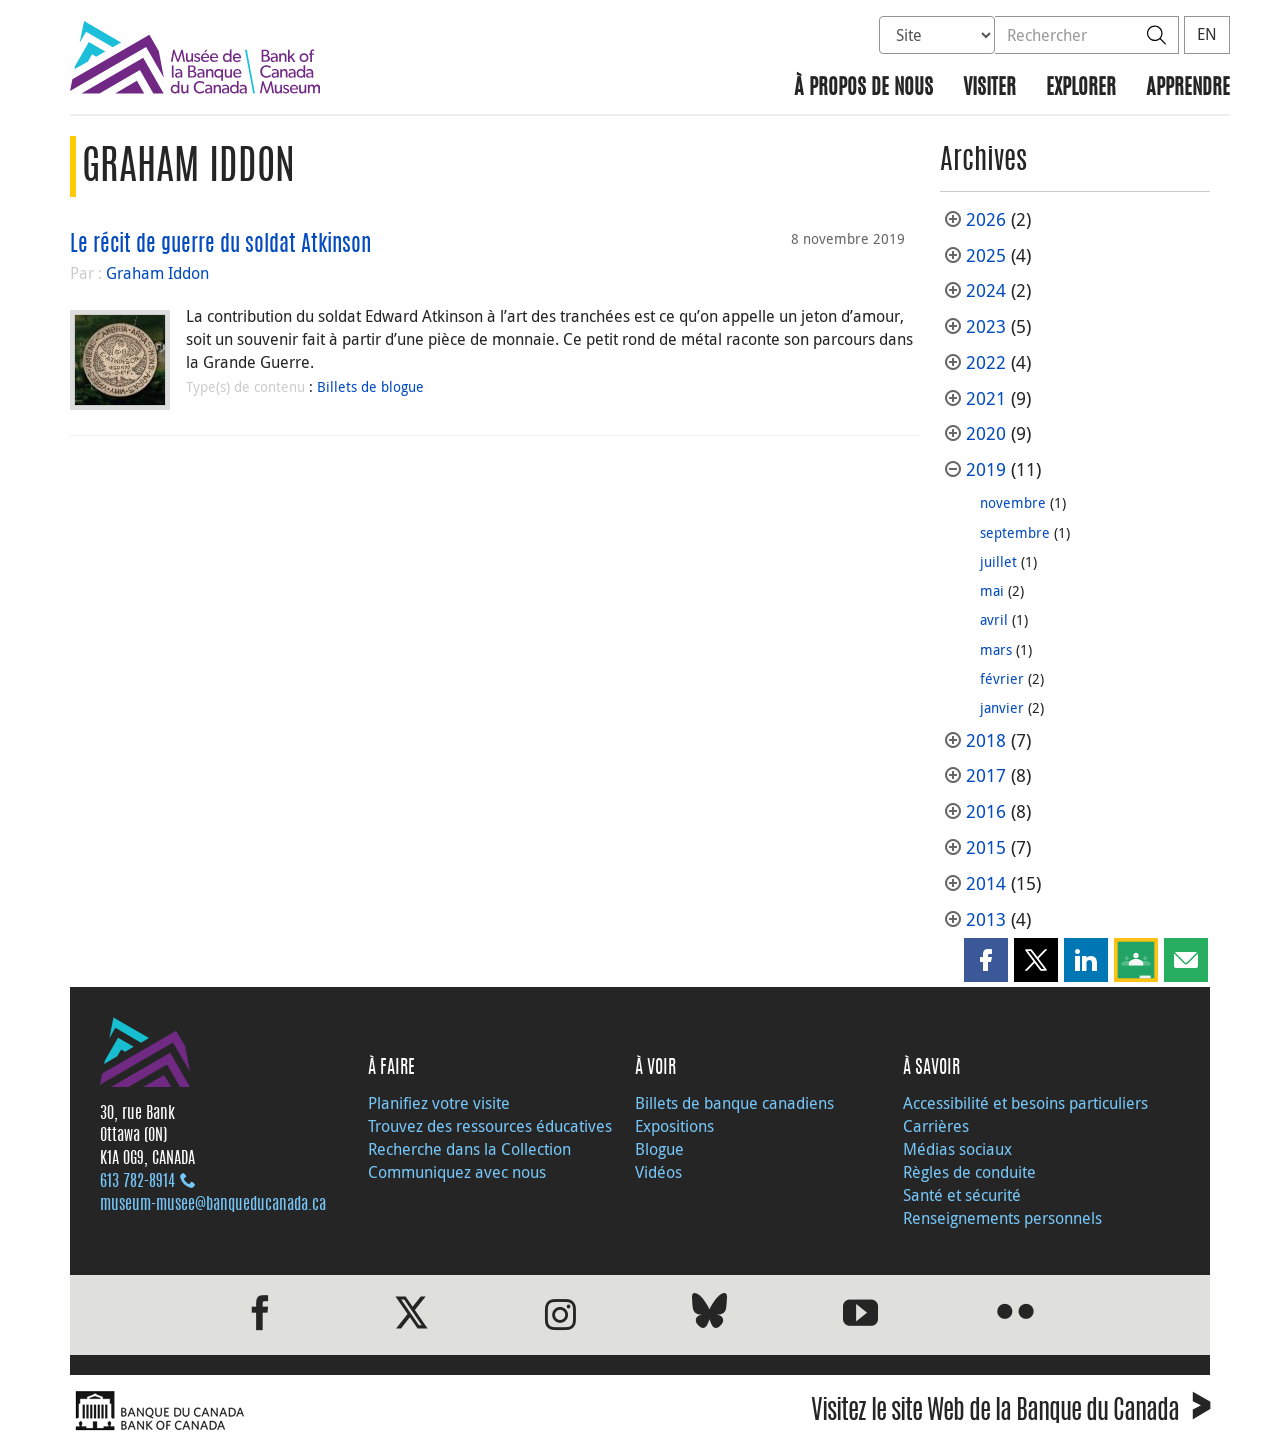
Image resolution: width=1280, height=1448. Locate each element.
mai (992, 590)
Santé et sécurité (962, 1195)
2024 (986, 290)
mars (996, 649)
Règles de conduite (969, 1172)
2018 (986, 740)
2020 (986, 433)
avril (994, 619)
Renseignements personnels (1002, 1218)
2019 (986, 469)
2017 (986, 775)
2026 (986, 219)
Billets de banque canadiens (734, 1103)
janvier (1002, 707)
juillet (998, 561)
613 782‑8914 (137, 1182)
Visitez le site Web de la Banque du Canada (1010, 1413)
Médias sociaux (957, 1149)
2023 (986, 326)
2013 (986, 919)
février (1002, 678)
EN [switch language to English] (1207, 34)
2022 (986, 362)
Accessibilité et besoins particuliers (1025, 1103)
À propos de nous (863, 88)
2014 (986, 883)
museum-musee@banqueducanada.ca (213, 1205)
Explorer (1081, 88)
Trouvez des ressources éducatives (490, 1126)
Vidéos (658, 1172)
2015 (986, 847)
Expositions (674, 1126)
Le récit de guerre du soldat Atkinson (220, 245)
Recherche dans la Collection (469, 1149)
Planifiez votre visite (439, 1103)
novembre (1013, 502)
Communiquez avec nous (457, 1172)
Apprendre (1188, 88)
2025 (986, 255)
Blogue (659, 1149)
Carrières (936, 1126)
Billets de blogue (370, 386)
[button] (986, 960)
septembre (1015, 532)
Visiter (989, 88)
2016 (986, 811)
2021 (986, 398)
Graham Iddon (157, 273)
